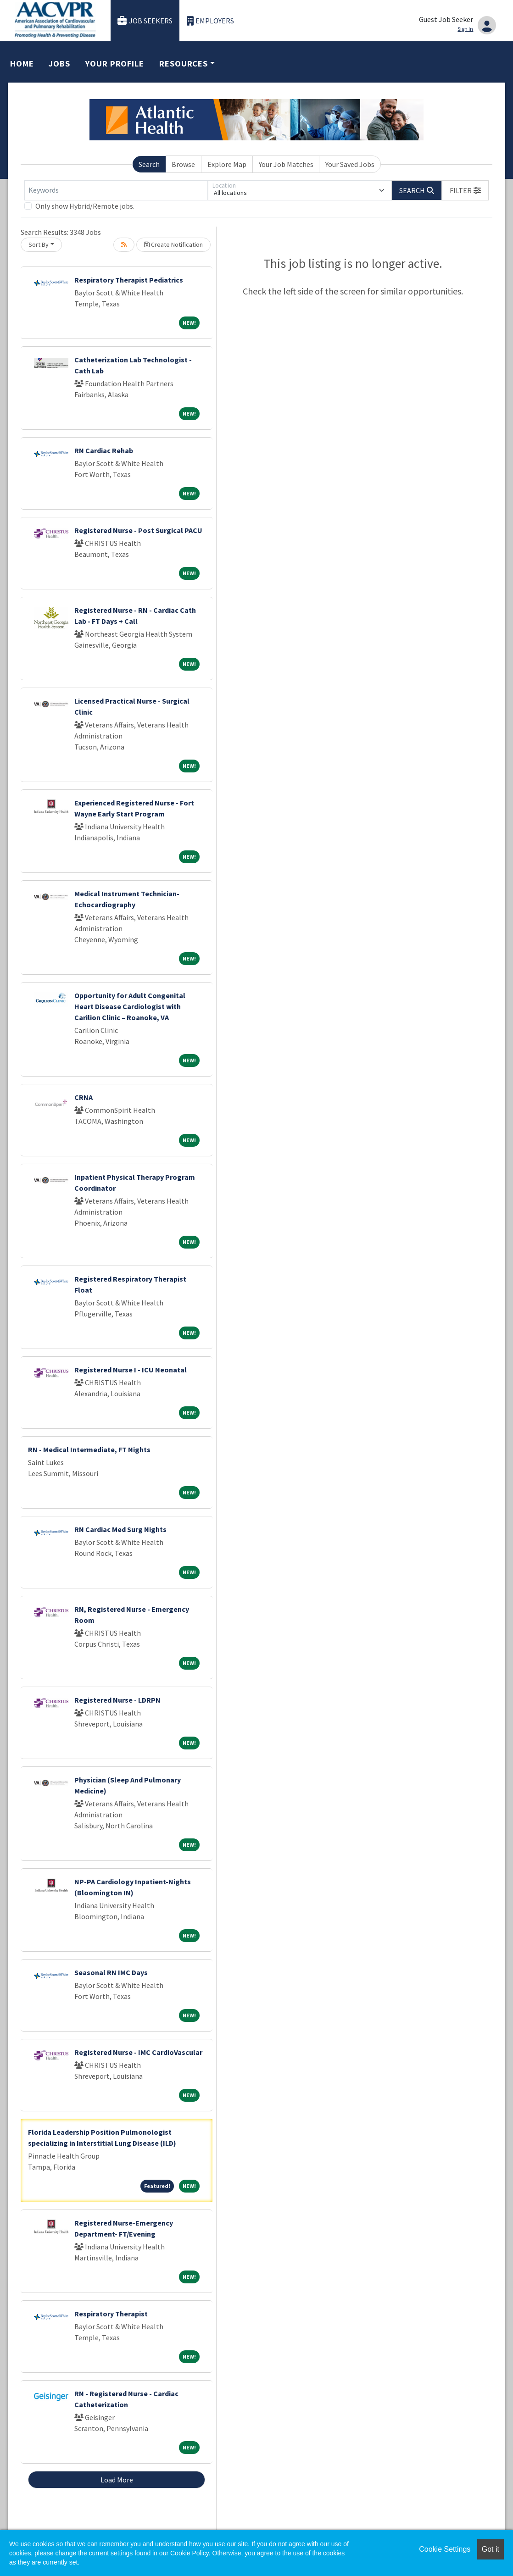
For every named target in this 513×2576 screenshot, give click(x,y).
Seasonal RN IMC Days (111, 1972)
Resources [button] (183, 63)
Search (149, 164)
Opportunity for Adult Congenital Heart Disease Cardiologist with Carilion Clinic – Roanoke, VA (129, 1006)
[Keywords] (116, 190)
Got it (490, 2549)
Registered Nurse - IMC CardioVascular (138, 2052)
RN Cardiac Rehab (103, 450)
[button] (465, 190)
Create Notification (173, 244)
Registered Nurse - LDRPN (117, 1699)
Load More (116, 2479)
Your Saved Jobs (349, 164)
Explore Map (226, 164)
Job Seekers (145, 21)
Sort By (38, 244)
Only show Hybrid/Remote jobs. (84, 206)
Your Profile (114, 63)
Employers (210, 21)
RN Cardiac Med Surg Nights (120, 1529)
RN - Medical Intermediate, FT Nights (89, 1449)
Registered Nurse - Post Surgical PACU (138, 530)
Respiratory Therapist (111, 2313)
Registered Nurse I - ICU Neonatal (130, 1369)
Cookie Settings (444, 2549)
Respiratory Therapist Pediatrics (128, 279)
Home (22, 63)
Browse (183, 164)
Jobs (59, 63)
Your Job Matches (286, 164)
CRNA (83, 1097)
